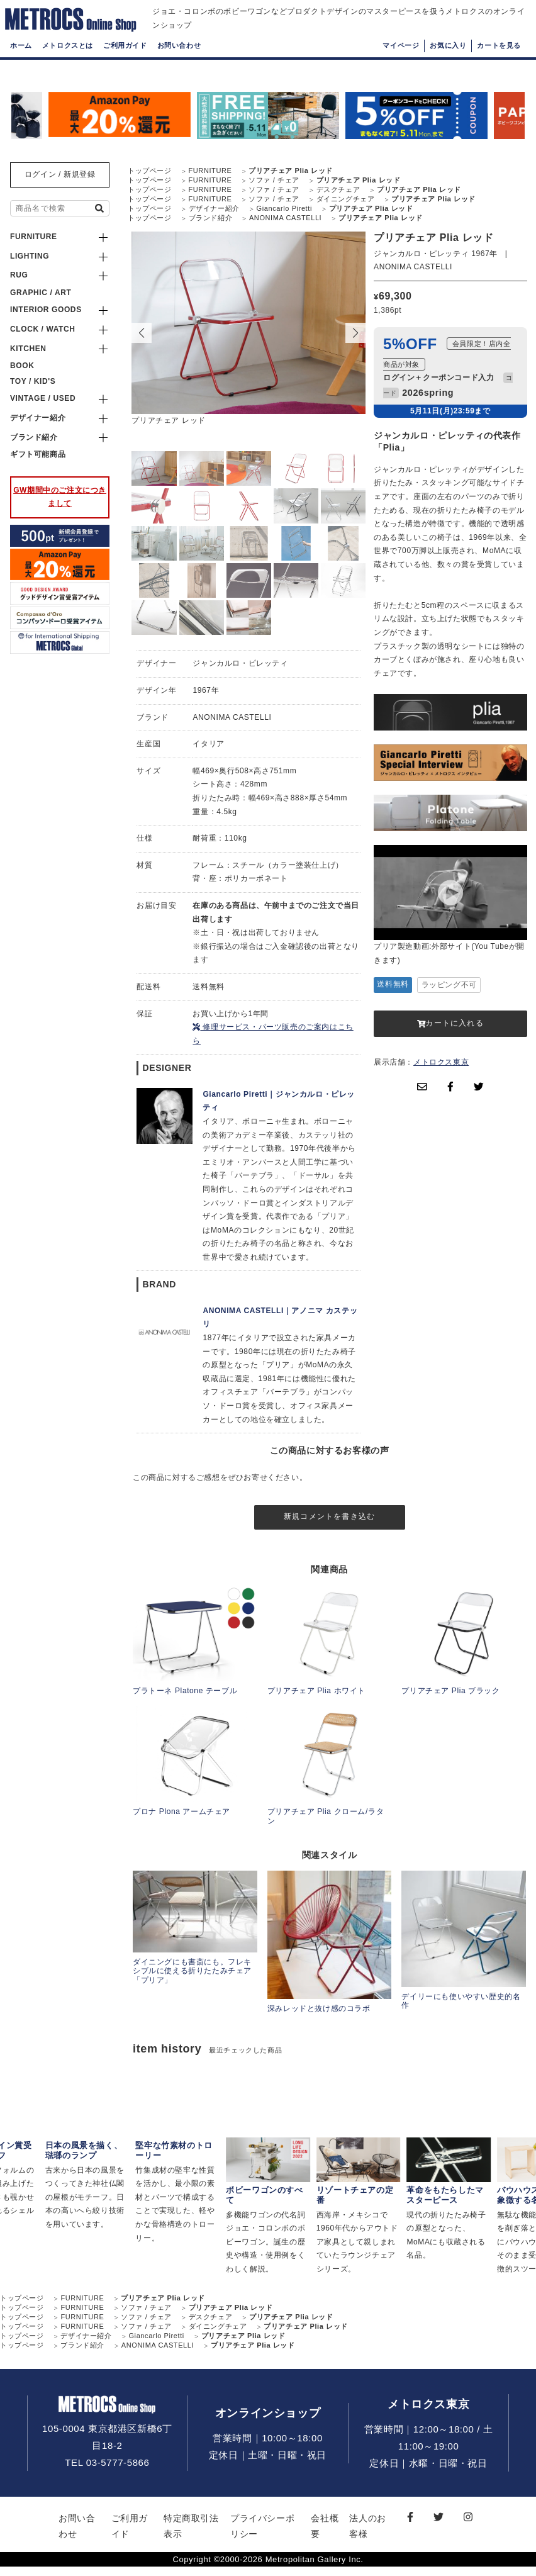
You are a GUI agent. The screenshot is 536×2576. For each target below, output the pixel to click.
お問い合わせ (179, 66)
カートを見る (499, 66)
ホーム (21, 66)
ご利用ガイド (125, 66)
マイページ (400, 66)
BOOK (22, 365)
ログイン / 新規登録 (60, 174)
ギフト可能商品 (37, 454)
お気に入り (448, 66)
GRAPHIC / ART (40, 292)
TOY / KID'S (32, 381)
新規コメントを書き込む (329, 1521)
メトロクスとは (67, 66)
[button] (355, 333)
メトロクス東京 (441, 1062)
